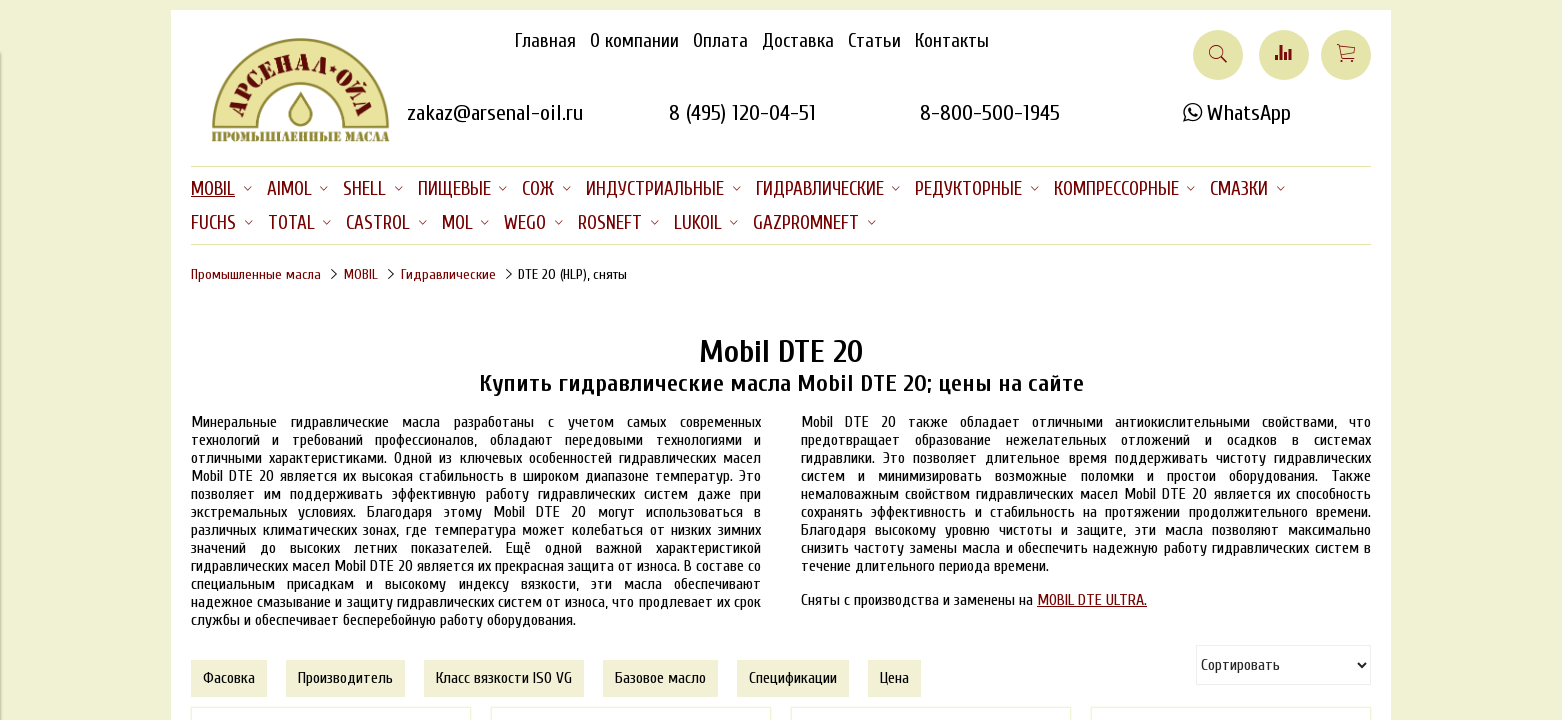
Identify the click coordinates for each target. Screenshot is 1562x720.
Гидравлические (448, 274)
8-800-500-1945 (990, 113)
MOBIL (361, 274)
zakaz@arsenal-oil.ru (495, 113)
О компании (634, 41)
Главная (545, 41)
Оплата (720, 41)
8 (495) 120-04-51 (742, 113)
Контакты (952, 41)
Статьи (874, 41)
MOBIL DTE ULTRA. (1092, 600)
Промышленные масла (256, 274)
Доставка (798, 41)
